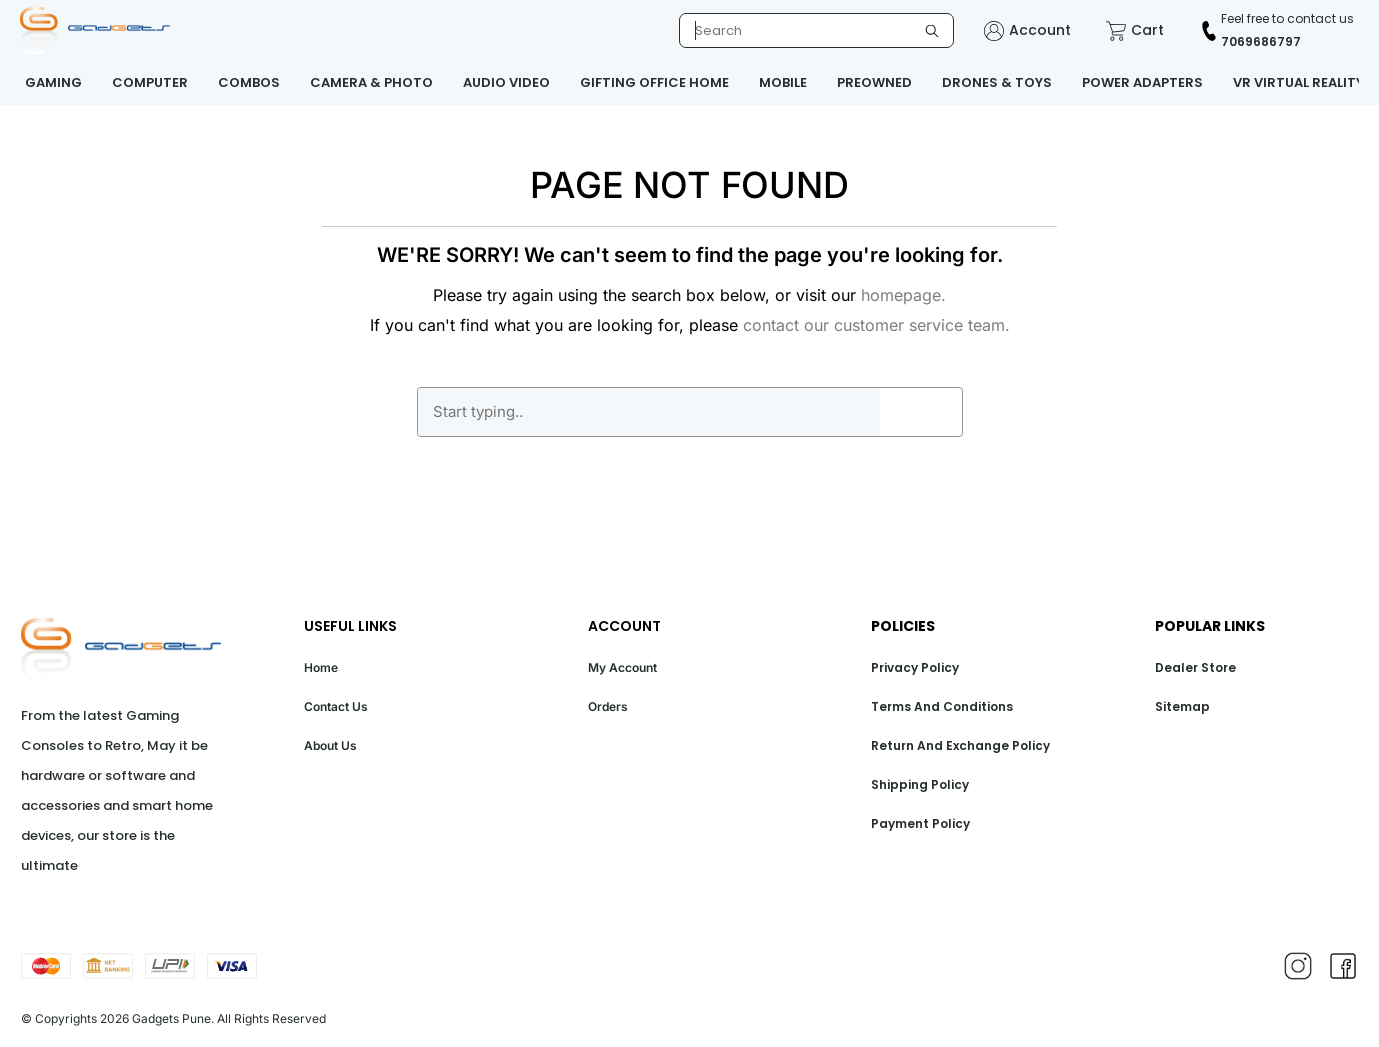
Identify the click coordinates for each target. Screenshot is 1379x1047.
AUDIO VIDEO (506, 82)
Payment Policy (920, 823)
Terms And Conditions (942, 706)
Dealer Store (1195, 667)
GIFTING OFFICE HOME (654, 82)
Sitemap (1182, 706)
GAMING (53, 82)
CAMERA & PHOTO (371, 82)
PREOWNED (874, 82)
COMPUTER (150, 82)
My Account (622, 667)
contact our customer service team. (876, 325)
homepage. (903, 295)
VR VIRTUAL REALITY (1298, 82)
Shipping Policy (920, 784)
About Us (330, 745)
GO (921, 412)
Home (321, 667)
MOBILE (783, 82)
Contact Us (336, 706)
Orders (608, 706)
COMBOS (249, 82)
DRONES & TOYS (997, 82)
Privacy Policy (915, 667)
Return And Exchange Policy (960, 745)
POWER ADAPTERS (1142, 82)
